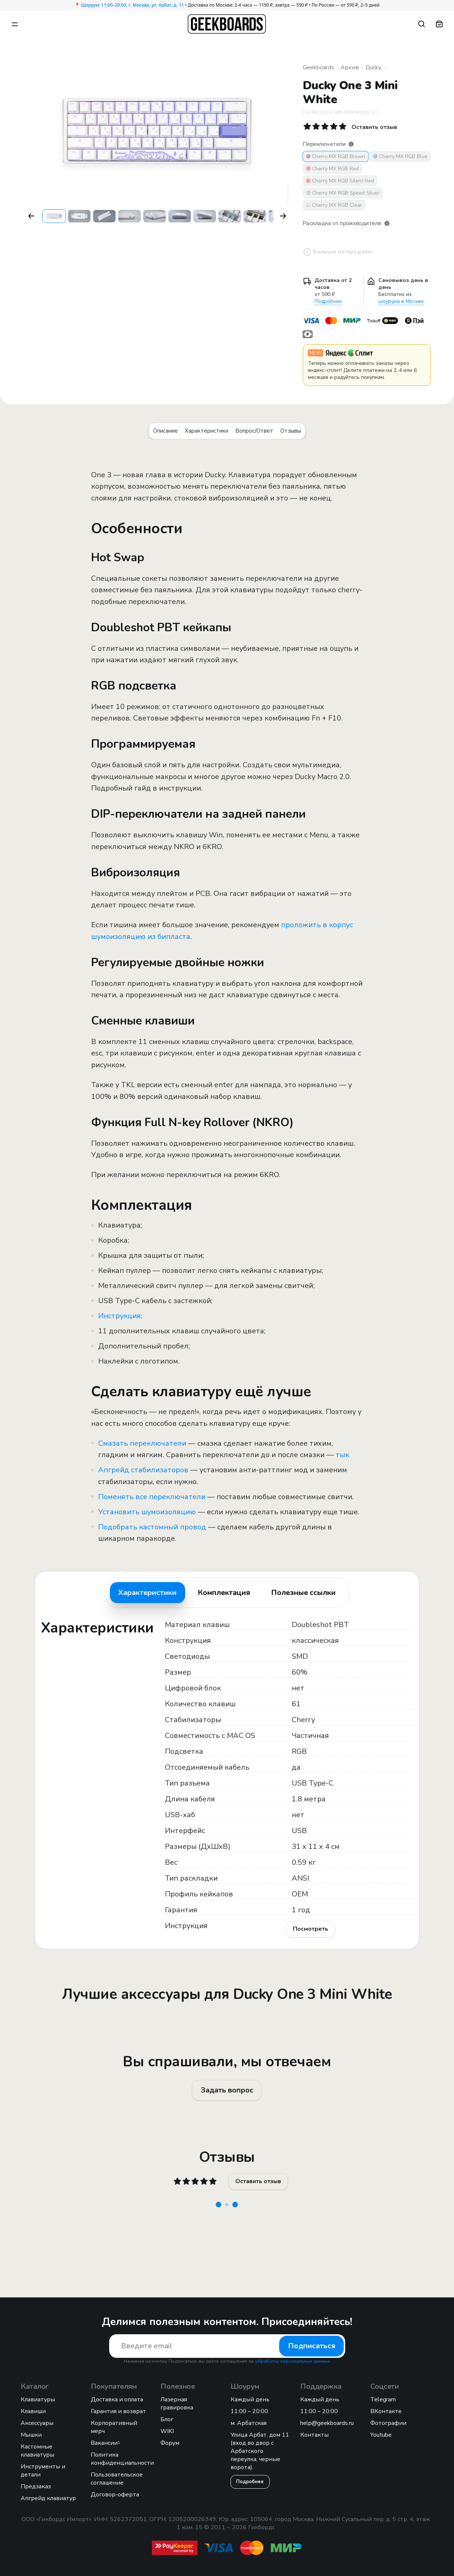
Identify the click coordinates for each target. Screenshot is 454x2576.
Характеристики (206, 430)
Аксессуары (37, 2423)
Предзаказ (36, 2486)
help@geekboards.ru (327, 2423)
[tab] (147, 1592)
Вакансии (105, 2443)
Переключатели (328, 144)
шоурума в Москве (401, 301)
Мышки (31, 2435)
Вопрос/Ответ (254, 430)
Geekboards (318, 67)
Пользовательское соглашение (117, 2479)
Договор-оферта (115, 2495)
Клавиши (33, 2411)
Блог (166, 2419)
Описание (165, 430)
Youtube (381, 2435)
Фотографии (388, 2423)
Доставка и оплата (117, 2399)
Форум (169, 2443)
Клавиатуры (38, 2399)
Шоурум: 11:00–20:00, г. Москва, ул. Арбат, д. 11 (132, 5)
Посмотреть (310, 1929)
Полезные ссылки (303, 1593)
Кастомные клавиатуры (37, 2451)
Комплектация (224, 1593)
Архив (349, 67)
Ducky (373, 67)
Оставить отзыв (258, 2181)
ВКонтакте (386, 2411)
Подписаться (311, 2346)
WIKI (167, 2431)
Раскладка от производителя (346, 223)
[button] (31, 216)
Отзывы (290, 430)
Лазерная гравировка (176, 2403)
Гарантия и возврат (118, 2411)
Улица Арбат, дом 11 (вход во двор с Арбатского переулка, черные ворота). (260, 2451)
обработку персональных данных (292, 2361)
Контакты (314, 2435)
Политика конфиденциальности (122, 2459)
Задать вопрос (227, 2090)
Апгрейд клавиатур (48, 2498)
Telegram (383, 2399)
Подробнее (328, 301)
